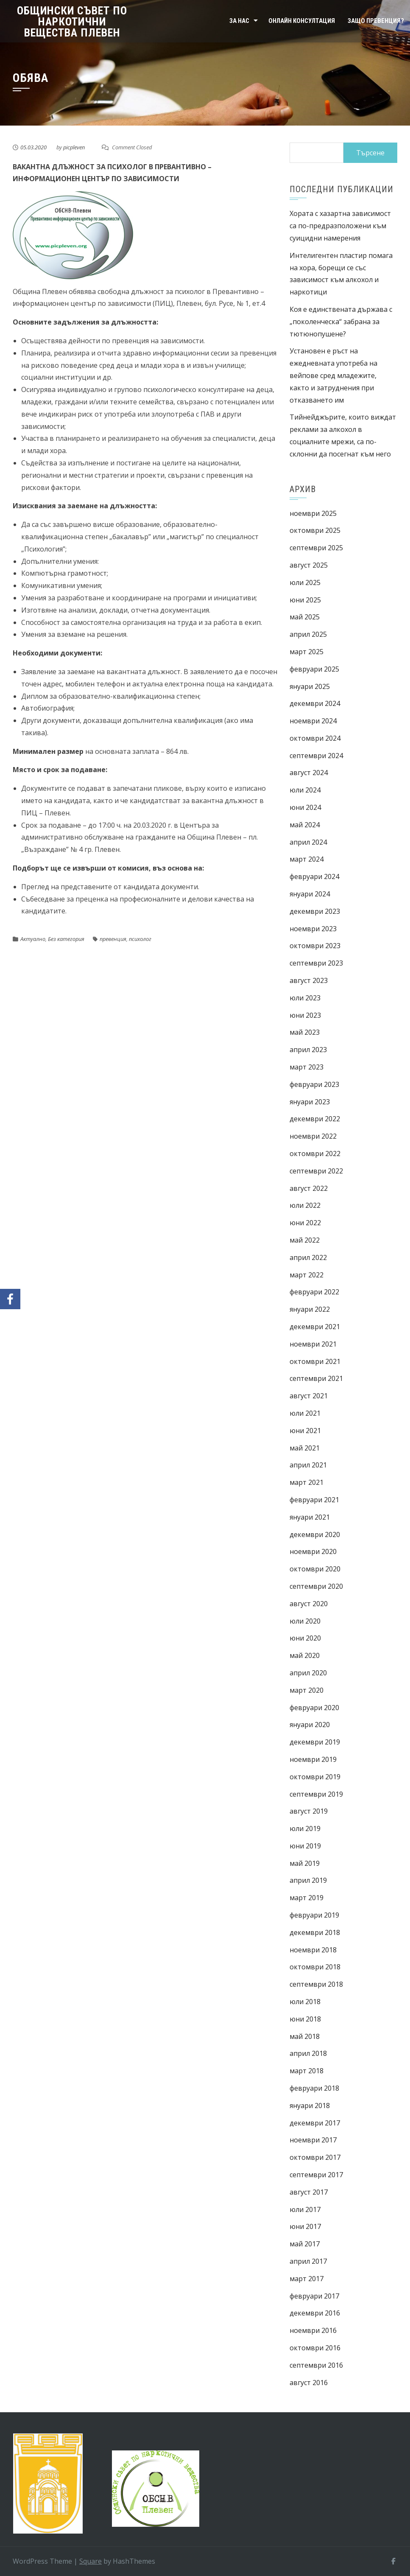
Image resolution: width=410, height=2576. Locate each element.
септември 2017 (316, 2174)
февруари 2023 (314, 1084)
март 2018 (307, 2070)
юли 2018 (305, 2001)
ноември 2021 (313, 1344)
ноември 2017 (313, 2140)
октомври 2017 (315, 2157)
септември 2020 (316, 1586)
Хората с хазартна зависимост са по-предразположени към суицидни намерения (340, 226)
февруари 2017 (314, 2296)
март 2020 (307, 1690)
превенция (113, 939)
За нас (239, 21)
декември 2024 (315, 703)
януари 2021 (310, 1517)
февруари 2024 (314, 876)
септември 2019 (316, 1794)
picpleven (74, 147)
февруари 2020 (314, 1707)
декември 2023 (315, 911)
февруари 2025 (314, 669)
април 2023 (308, 1049)
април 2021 (308, 1465)
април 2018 (308, 2053)
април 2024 (308, 842)
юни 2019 (305, 1846)
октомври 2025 (315, 530)
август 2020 (309, 1603)
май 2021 (305, 1448)
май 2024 (305, 824)
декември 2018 (315, 1932)
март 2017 (307, 2278)
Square (90, 2561)
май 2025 (305, 617)
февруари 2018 (314, 2088)
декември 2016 (315, 2313)
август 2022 (309, 1188)
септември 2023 (316, 963)
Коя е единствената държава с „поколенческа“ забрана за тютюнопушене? (341, 322)
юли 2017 (305, 2209)
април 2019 (308, 1880)
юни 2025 (305, 600)
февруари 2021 (314, 1499)
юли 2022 (305, 1205)
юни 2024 (305, 807)
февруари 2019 (314, 1915)
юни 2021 (305, 1430)
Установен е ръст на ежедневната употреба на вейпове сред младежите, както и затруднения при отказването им (333, 375)
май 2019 (305, 1863)
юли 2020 (305, 1621)
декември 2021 (315, 1326)
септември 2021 (316, 1378)
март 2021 (307, 1482)
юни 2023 (305, 1015)
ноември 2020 (313, 1551)
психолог (140, 939)
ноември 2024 (313, 720)
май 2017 (305, 2243)
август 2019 (309, 1811)
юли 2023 (305, 997)
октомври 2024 (315, 738)
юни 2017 (305, 2226)
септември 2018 (316, 1984)
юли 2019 (305, 1828)
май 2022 (305, 1240)
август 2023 (309, 980)
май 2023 (305, 1032)
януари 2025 (310, 686)
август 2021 (309, 1395)
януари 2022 (310, 1309)
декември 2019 (315, 1742)
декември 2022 (315, 1118)
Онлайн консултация (301, 21)
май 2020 (305, 1655)
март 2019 (307, 1897)
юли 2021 (305, 1413)
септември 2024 (316, 755)
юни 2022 (305, 1222)
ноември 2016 (313, 2330)
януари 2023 (310, 1101)
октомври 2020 (315, 1569)
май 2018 (305, 2036)
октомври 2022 (315, 1153)
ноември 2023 (313, 928)
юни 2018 (305, 2019)
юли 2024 (305, 790)
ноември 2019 (313, 1759)
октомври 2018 (315, 1966)
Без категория (66, 939)
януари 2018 (310, 2105)
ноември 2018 (313, 1949)
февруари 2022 (314, 1291)
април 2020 (308, 1672)
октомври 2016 (315, 2347)
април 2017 (308, 2261)
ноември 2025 (313, 513)
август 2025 (309, 565)
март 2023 (307, 1067)
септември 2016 (316, 2365)
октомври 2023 (315, 945)
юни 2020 (305, 1638)
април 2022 (308, 1257)
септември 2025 (316, 547)
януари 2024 (310, 894)
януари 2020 (310, 1724)
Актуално (32, 939)
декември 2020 (315, 1534)
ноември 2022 (313, 1136)
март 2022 (307, 1275)
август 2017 (309, 2192)
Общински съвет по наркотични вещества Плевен (72, 21)
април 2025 (308, 634)
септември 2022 (316, 1171)
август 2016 (309, 2382)
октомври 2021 (315, 1361)
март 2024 (307, 859)
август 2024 (309, 772)
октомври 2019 (315, 1776)
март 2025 (307, 651)
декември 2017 (315, 2123)
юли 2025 (305, 582)
